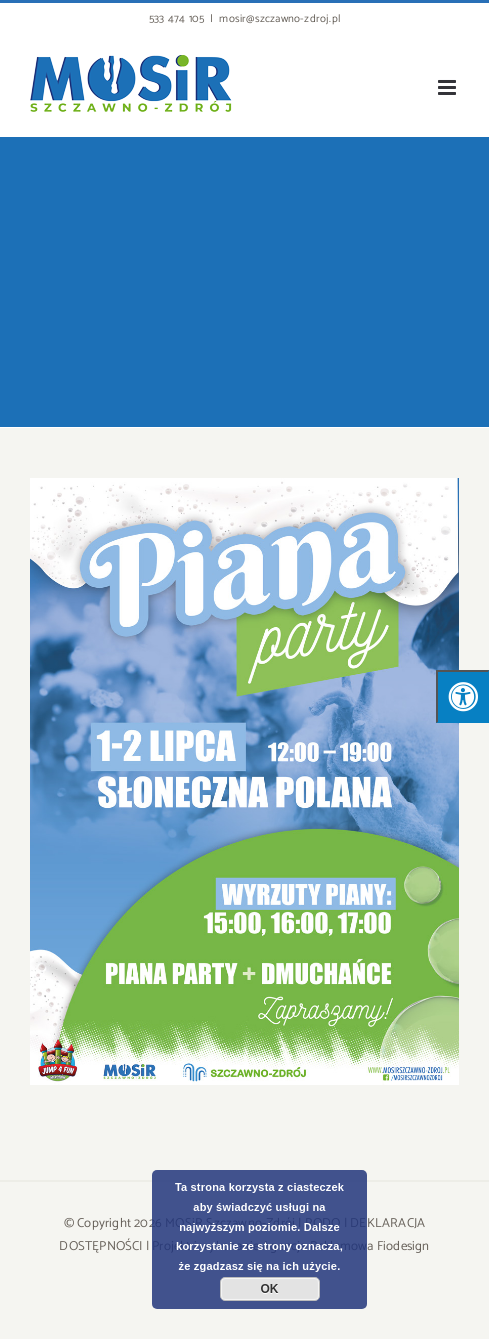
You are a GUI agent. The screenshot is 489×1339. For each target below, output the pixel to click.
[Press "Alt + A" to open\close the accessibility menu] (462, 696)
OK (270, 1289)
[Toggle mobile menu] (448, 87)
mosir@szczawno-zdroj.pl (279, 19)
